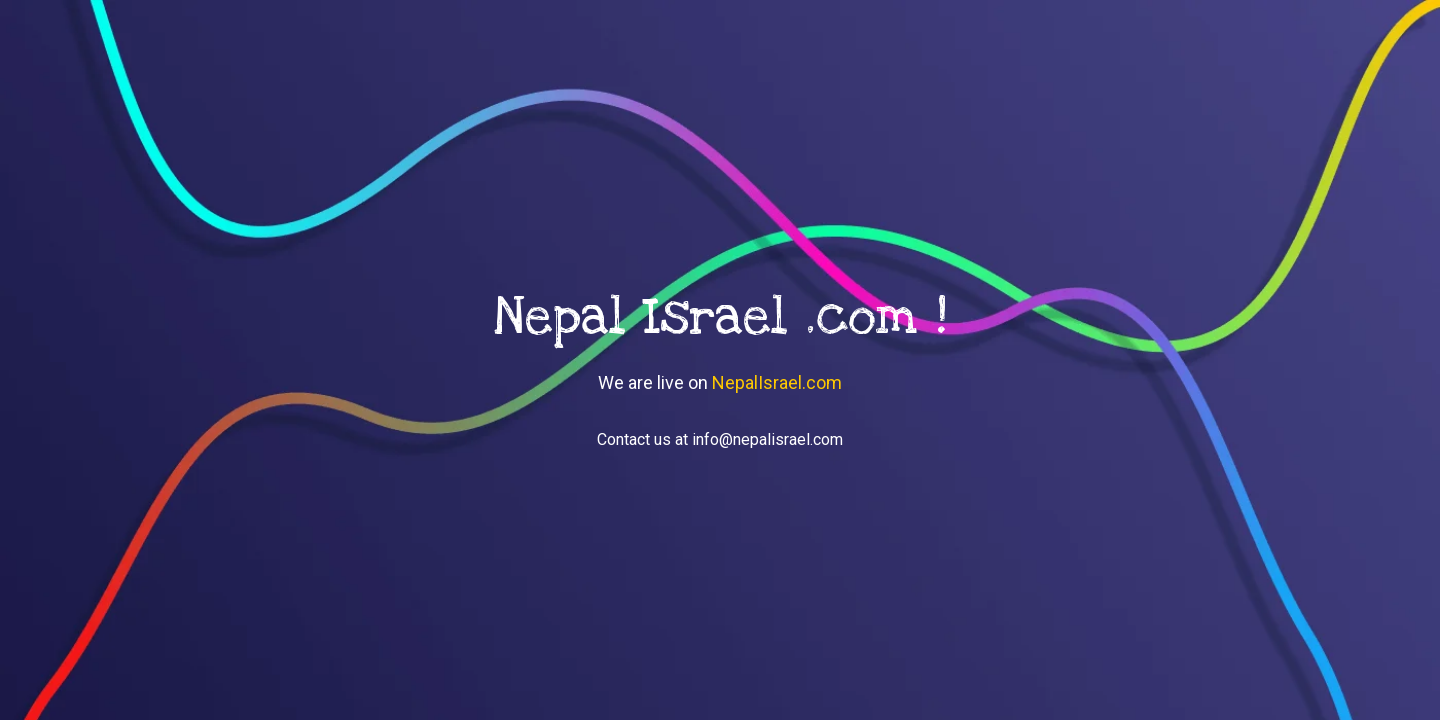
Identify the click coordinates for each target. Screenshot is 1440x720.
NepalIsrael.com (777, 382)
